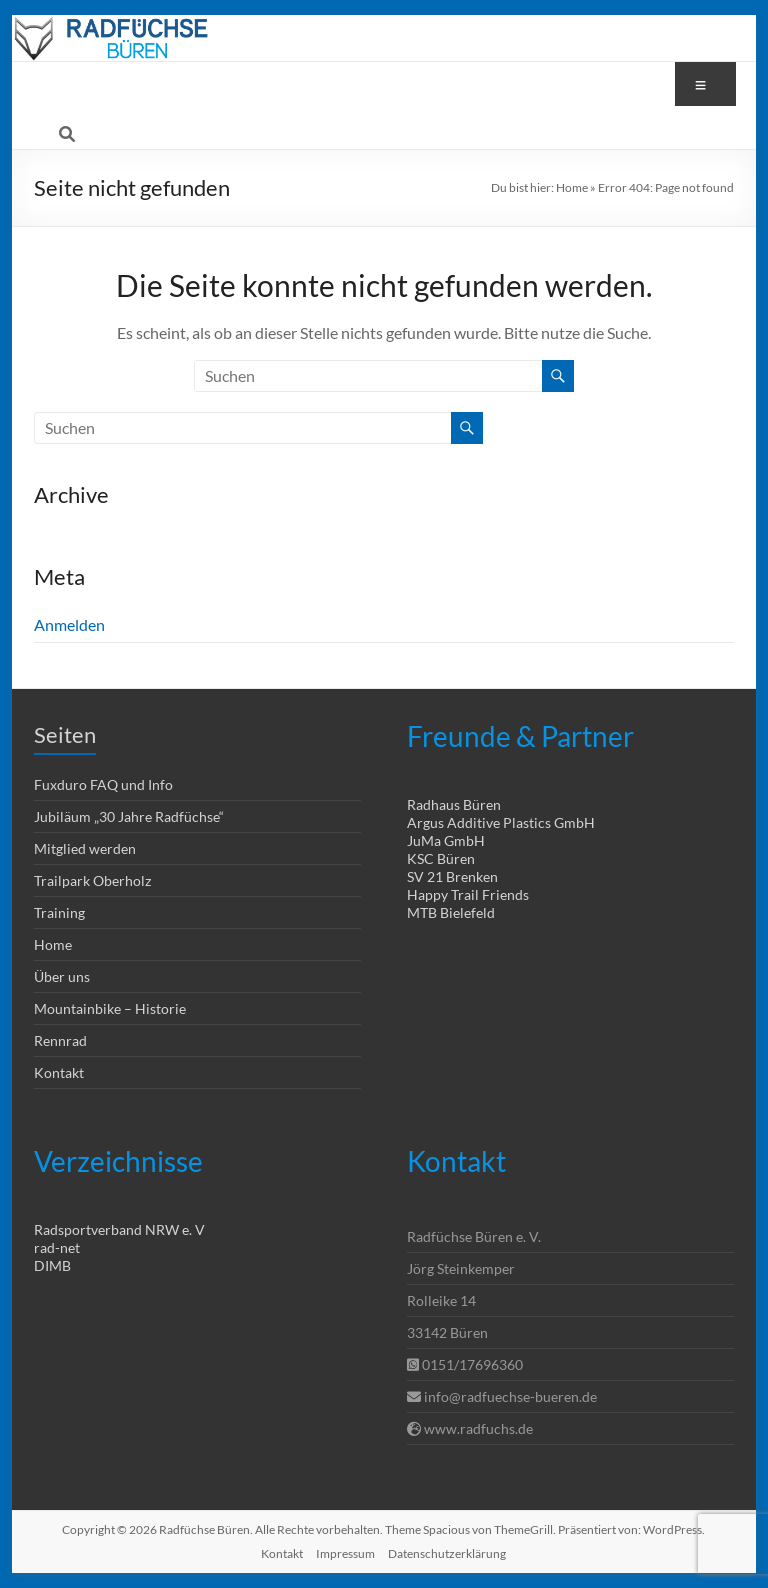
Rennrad (60, 1040)
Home (572, 187)
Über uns (62, 976)
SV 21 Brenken (452, 876)
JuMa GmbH (446, 840)
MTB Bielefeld (451, 912)
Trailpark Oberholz (92, 880)
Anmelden (69, 624)
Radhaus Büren (454, 804)
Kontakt (59, 1072)
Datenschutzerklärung (447, 1553)
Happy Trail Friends (468, 894)
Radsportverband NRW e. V (119, 1229)
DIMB (52, 1265)
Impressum (345, 1553)
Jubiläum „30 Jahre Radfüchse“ (129, 816)
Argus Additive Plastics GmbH (501, 822)
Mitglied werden (85, 848)
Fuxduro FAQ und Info (103, 784)
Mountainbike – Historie (110, 1008)
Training (59, 912)
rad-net (57, 1247)
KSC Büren (441, 858)
